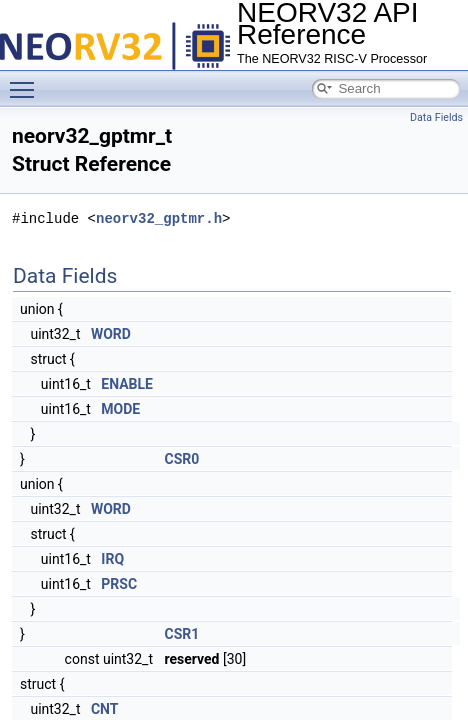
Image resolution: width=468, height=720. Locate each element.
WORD (111, 334)
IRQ (112, 559)
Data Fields (436, 117)
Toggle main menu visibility (27, 81)
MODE (120, 409)
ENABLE (127, 384)
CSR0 (181, 459)
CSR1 (181, 634)
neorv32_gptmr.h (159, 218)
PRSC (119, 584)
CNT (105, 709)
